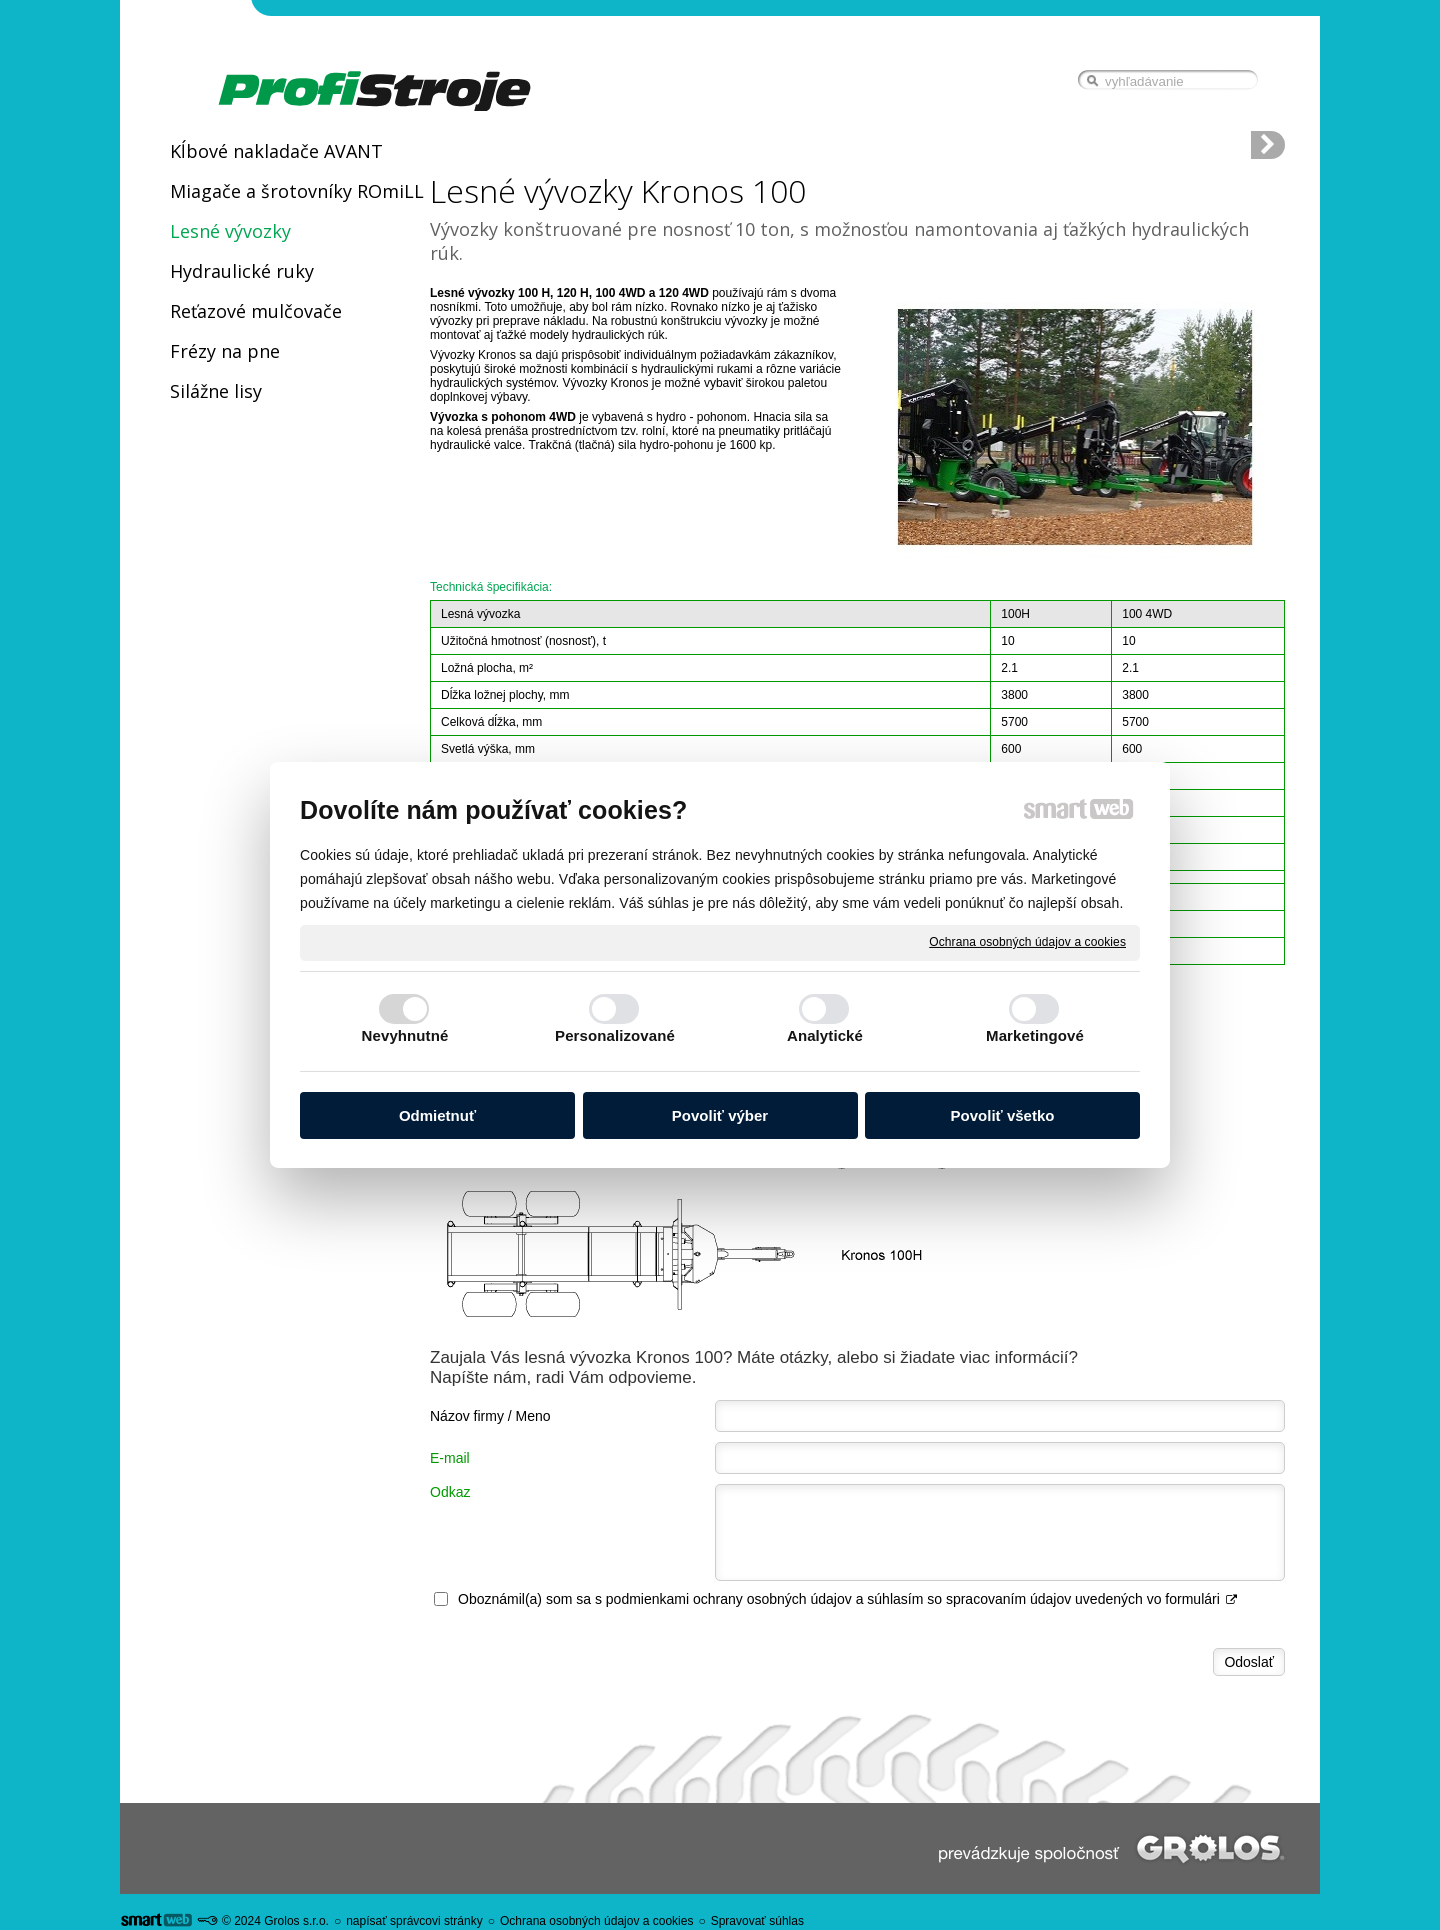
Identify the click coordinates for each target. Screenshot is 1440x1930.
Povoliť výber (720, 1115)
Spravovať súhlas (757, 1921)
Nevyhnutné (405, 1035)
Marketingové (1035, 1035)
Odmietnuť (437, 1115)
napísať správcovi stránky (414, 1921)
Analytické (825, 1035)
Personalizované (615, 1035)
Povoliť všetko (1003, 1115)
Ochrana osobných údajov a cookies (1027, 942)
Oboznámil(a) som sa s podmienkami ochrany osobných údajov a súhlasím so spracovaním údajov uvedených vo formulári (848, 1599)
